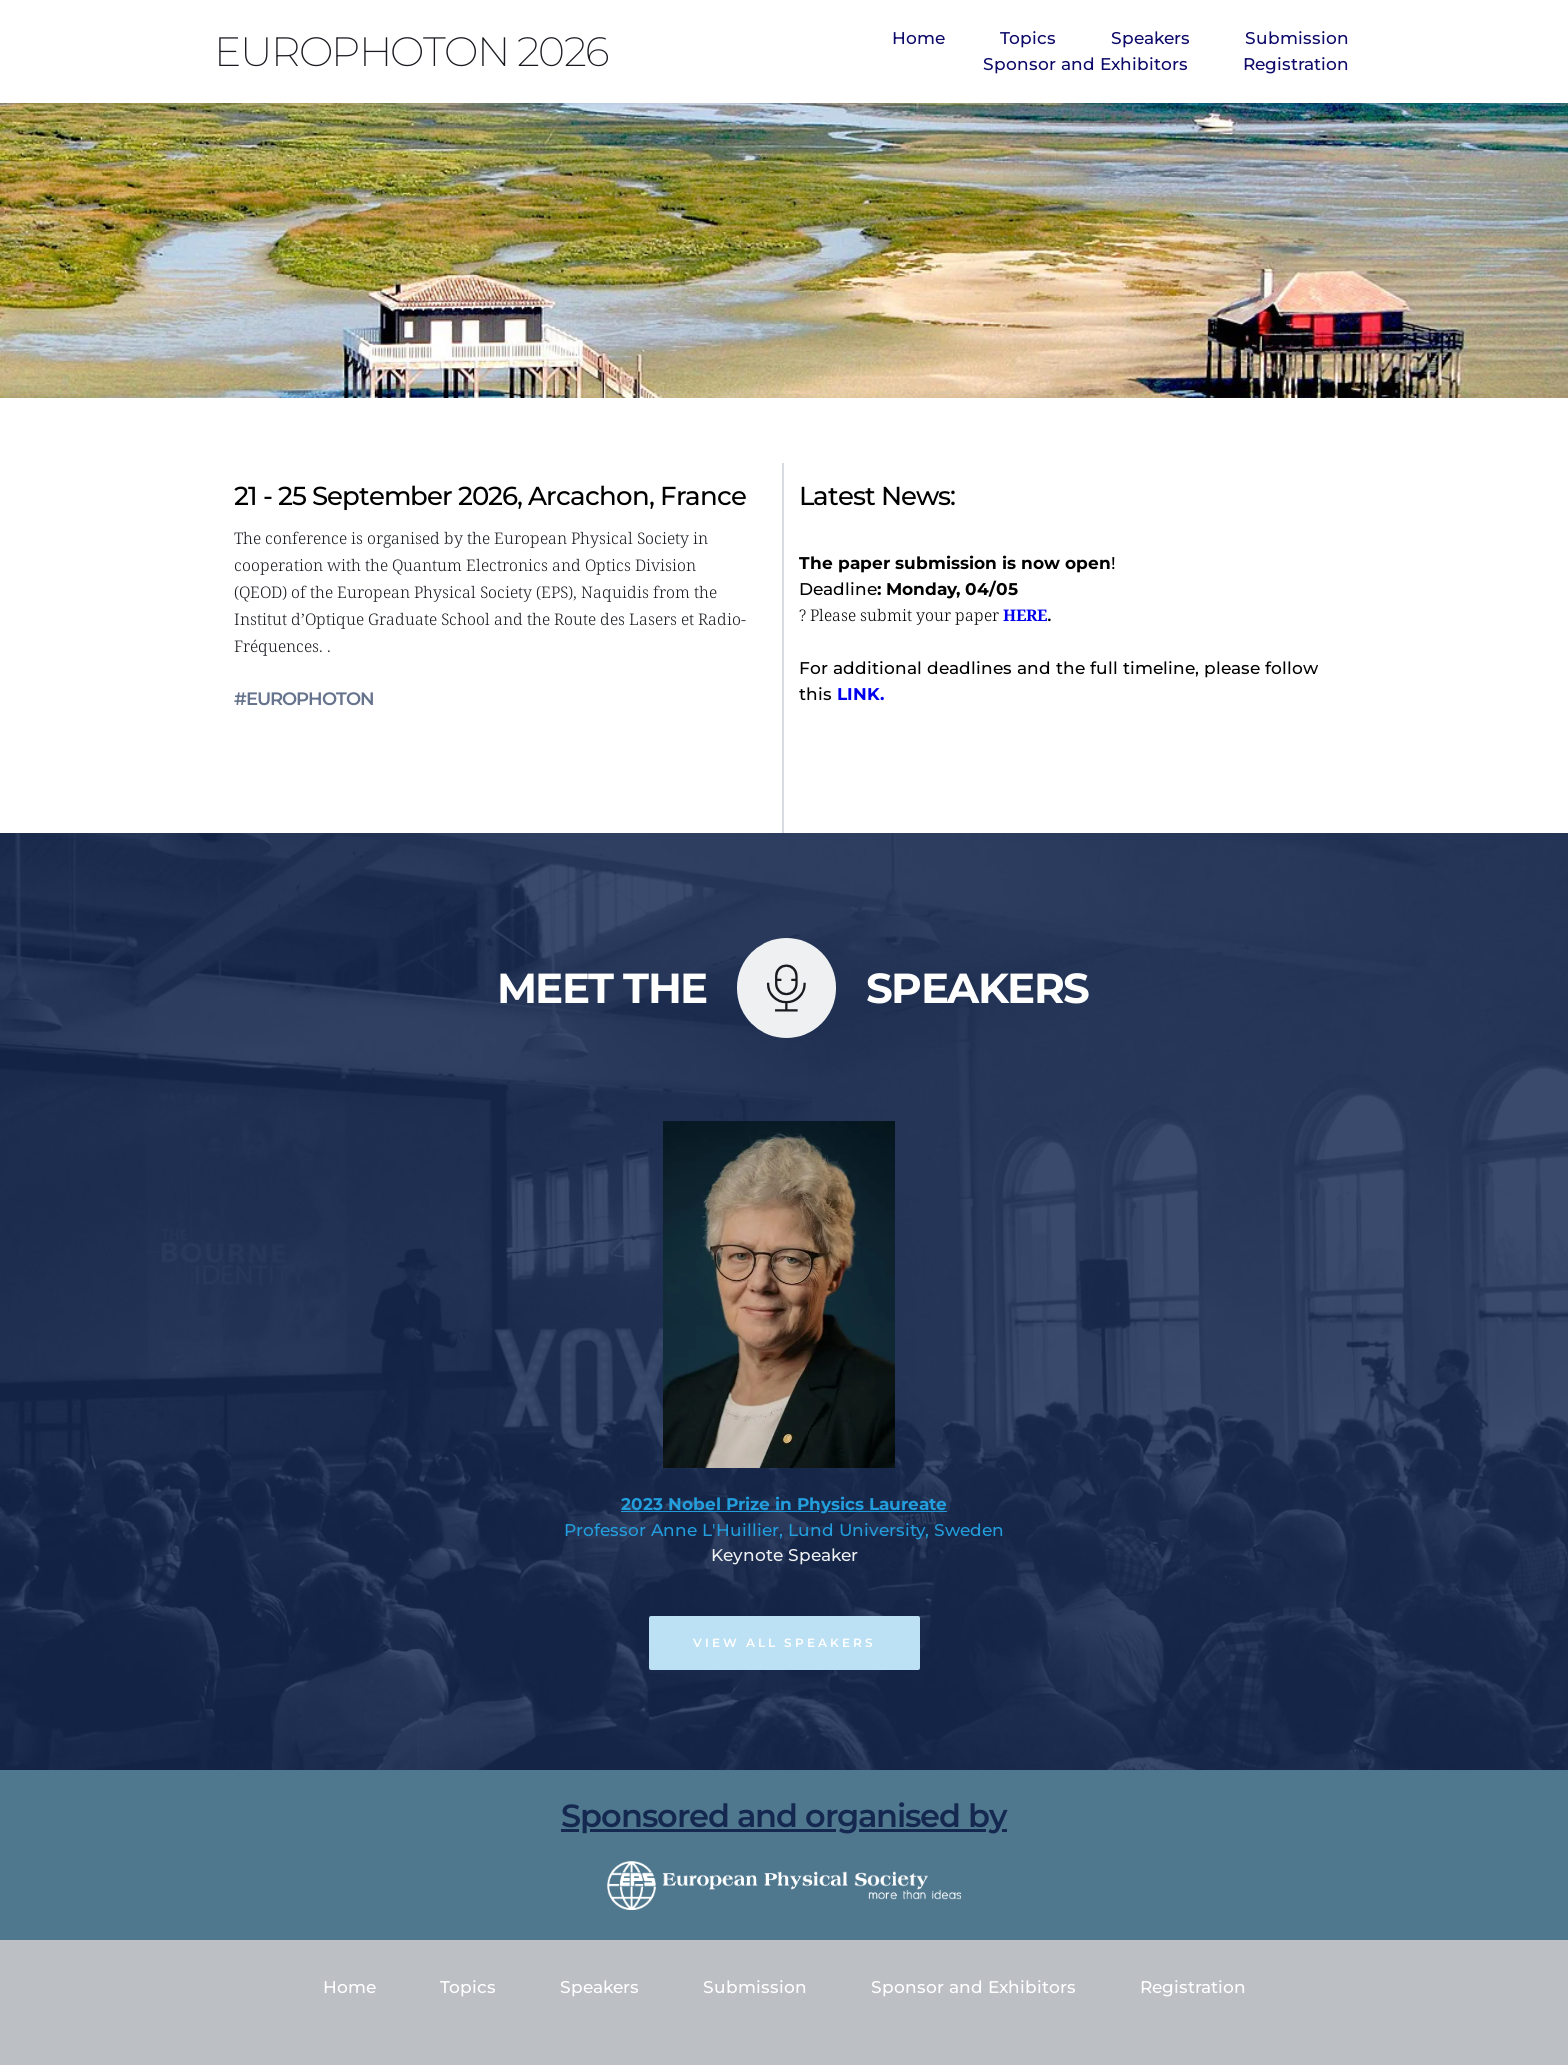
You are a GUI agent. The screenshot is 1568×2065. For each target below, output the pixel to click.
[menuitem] (918, 39)
